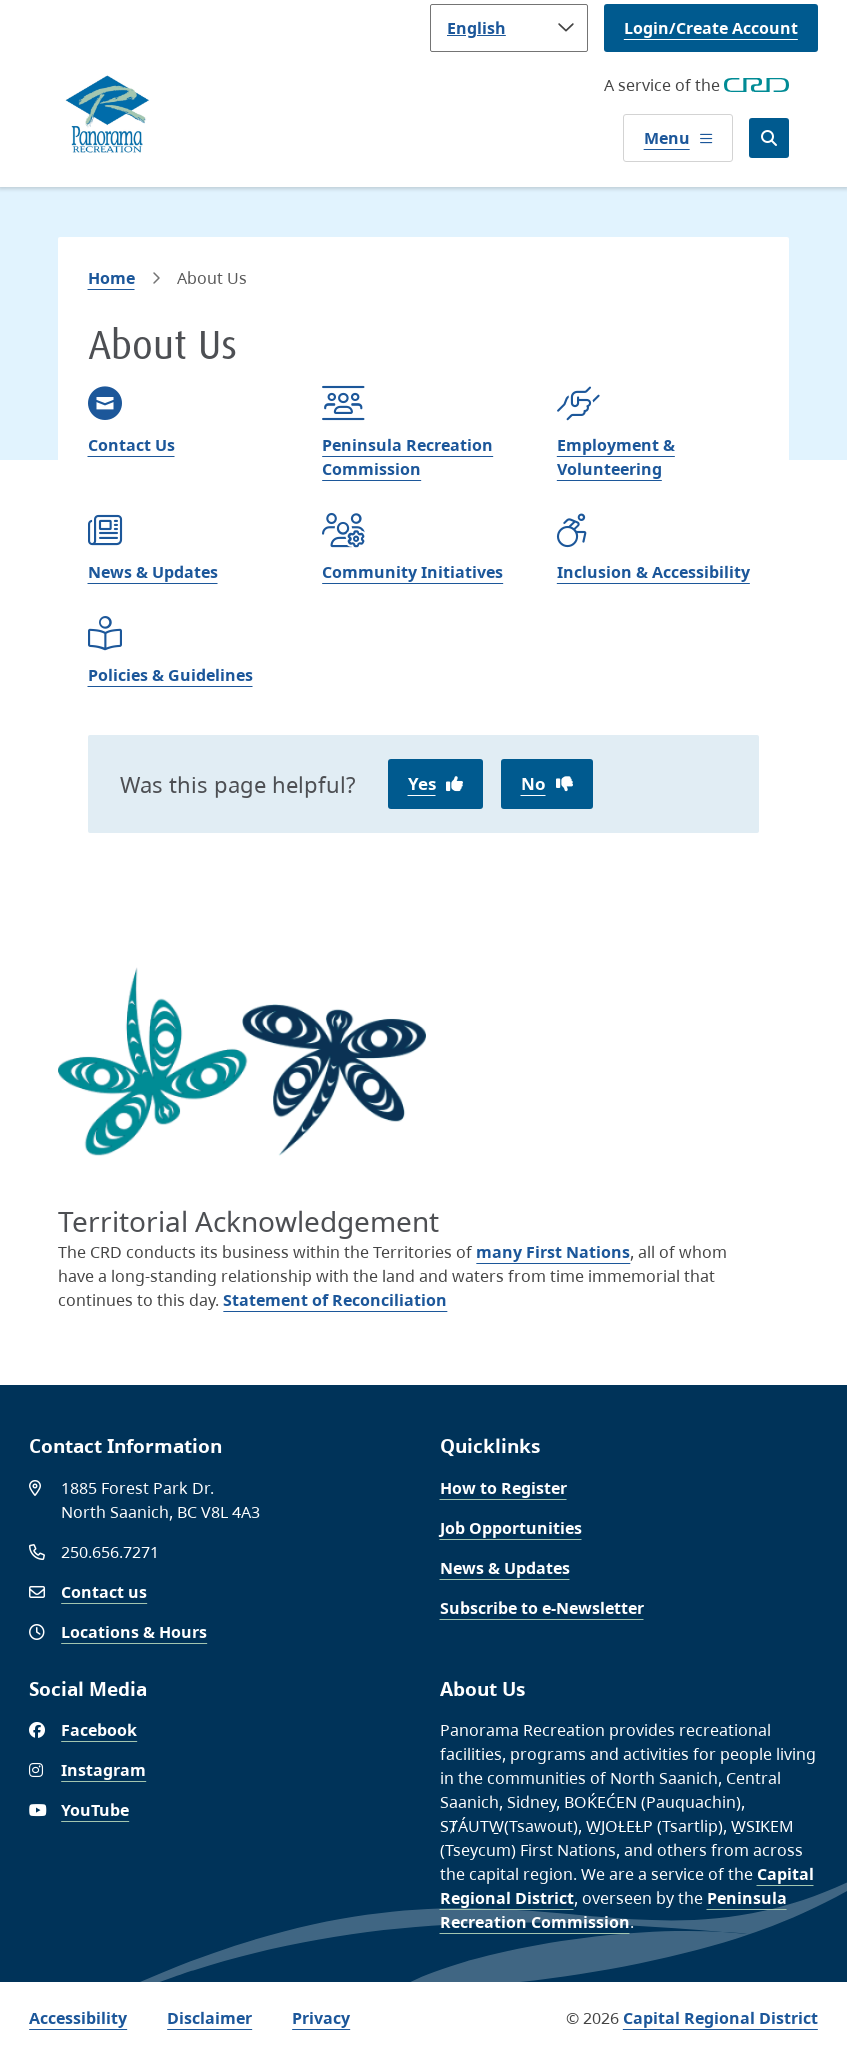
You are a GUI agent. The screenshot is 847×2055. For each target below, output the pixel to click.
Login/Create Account (711, 28)
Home (111, 278)
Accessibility (78, 2018)
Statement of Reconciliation (335, 1300)
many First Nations (553, 1252)
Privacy (321, 2018)
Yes (422, 783)
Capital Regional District (720, 2018)
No (533, 783)
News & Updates (505, 1568)
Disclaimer (209, 2018)
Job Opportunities (511, 1528)
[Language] (509, 28)
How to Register (503, 1488)
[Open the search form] (769, 138)
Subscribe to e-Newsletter (542, 1608)
